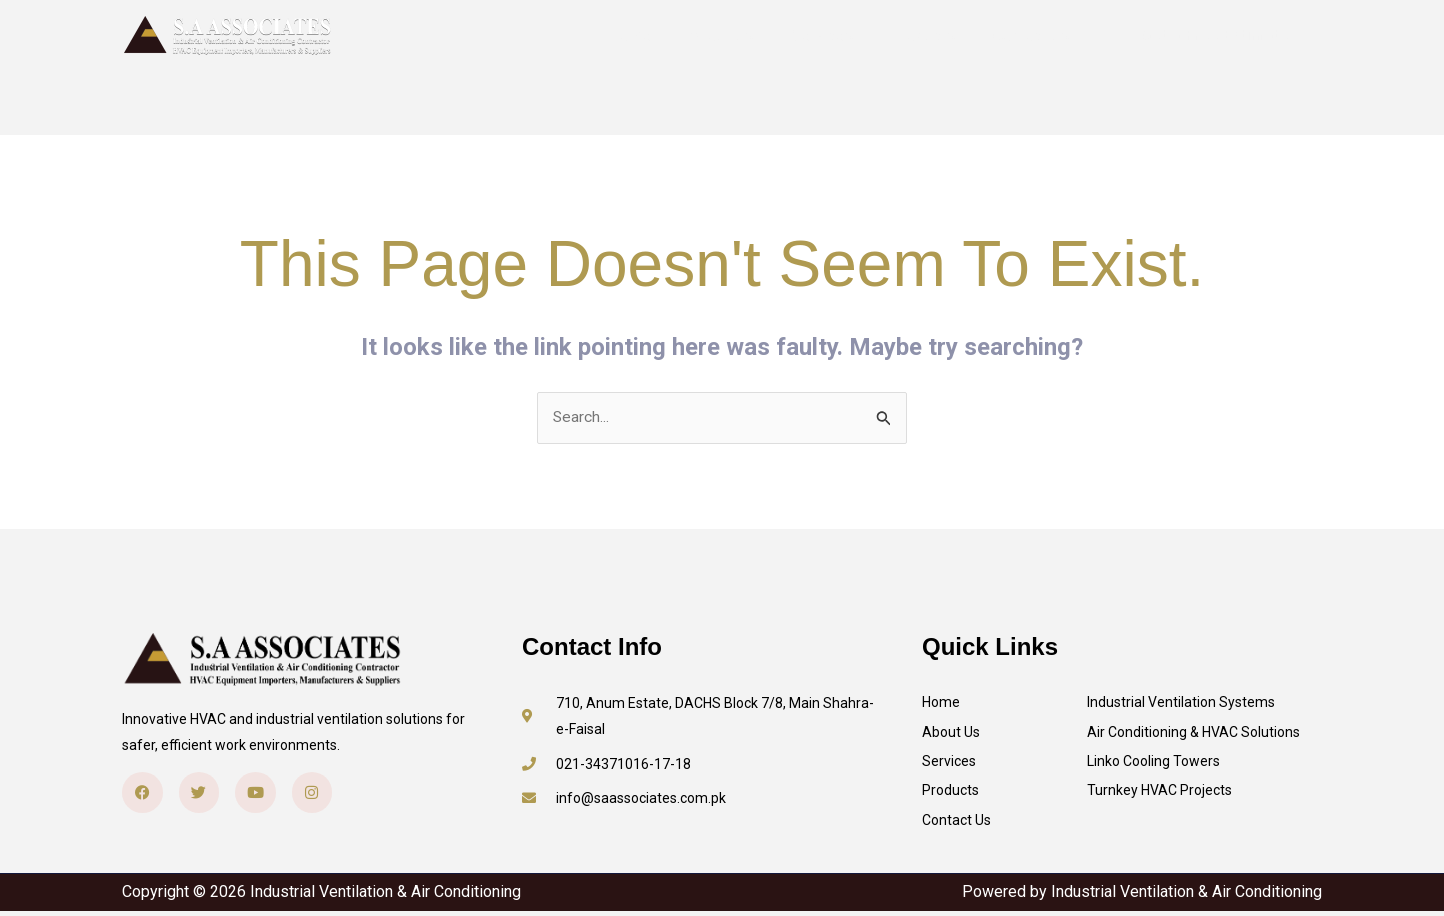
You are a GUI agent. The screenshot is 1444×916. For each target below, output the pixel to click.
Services (837, 35)
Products (932, 35)
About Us (742, 35)
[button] (1215, 35)
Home (657, 35)
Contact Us (1034, 35)
